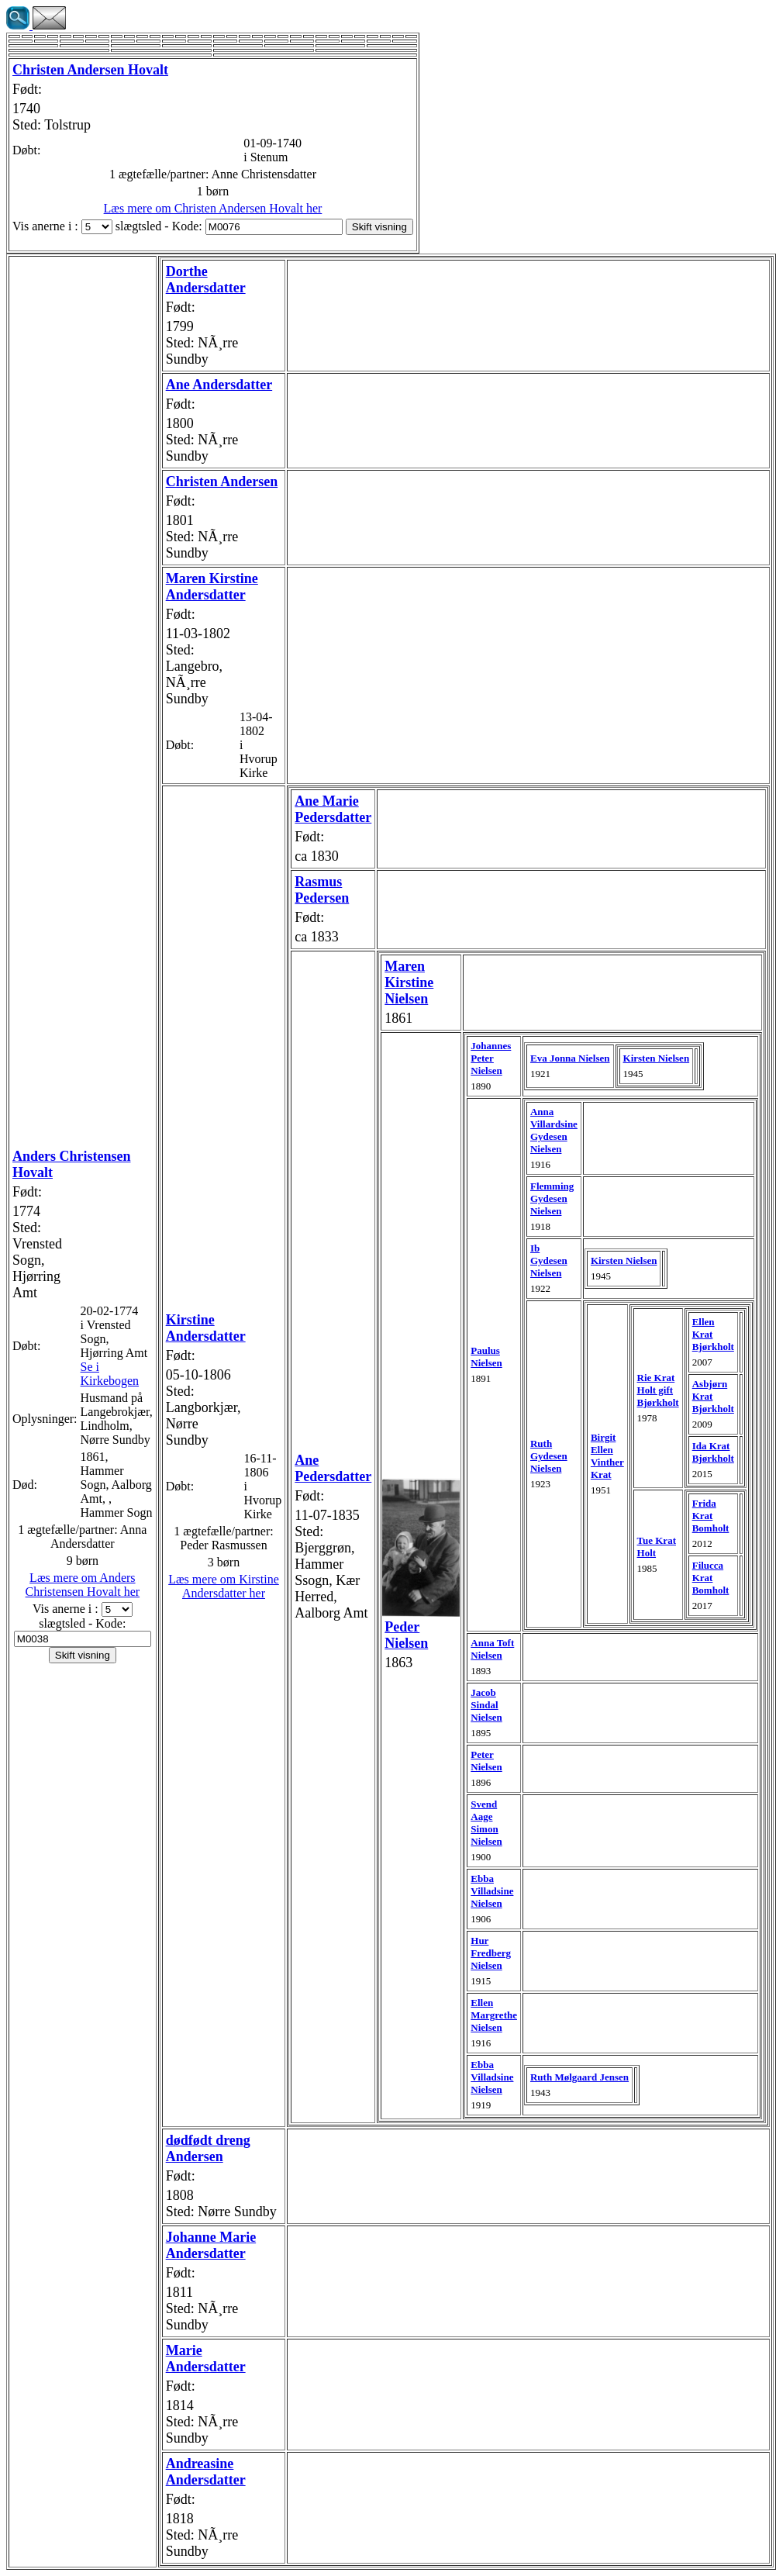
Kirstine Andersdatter (206, 1328)
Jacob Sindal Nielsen (486, 1705)
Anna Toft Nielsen (492, 1649)
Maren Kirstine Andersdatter (212, 587)
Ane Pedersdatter (333, 1468)
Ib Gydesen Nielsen (548, 1260)
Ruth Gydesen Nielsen (548, 1456)
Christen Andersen (222, 481)
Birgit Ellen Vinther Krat (607, 1455)
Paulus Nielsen (486, 1357)
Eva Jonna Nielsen (570, 1058)
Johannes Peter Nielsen (491, 1058)
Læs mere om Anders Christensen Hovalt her (83, 1584)
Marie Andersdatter (206, 2358)
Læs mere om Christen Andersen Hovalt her (213, 208)
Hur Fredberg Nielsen (491, 1953)
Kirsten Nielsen (656, 1058)
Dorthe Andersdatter (206, 279)
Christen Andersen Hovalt (90, 70)
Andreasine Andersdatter (206, 2472)
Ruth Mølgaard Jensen (579, 2077)
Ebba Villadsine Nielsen (492, 1891)
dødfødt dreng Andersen (208, 2148)
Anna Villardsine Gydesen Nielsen (554, 1130)
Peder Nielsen (406, 1635)
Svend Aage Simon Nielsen (486, 1822)
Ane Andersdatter (219, 384)
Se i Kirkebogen (110, 1373)
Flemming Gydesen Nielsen (552, 1198)
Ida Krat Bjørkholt (713, 1452)
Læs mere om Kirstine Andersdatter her (223, 1586)
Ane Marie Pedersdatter (333, 809)
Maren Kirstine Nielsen (409, 982)
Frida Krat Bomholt (710, 1515)
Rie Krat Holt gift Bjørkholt (658, 1390)
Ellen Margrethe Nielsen (494, 2015)
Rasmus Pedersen (322, 890)
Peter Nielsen (486, 1761)
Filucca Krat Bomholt (710, 1577)
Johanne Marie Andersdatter (211, 2245)
